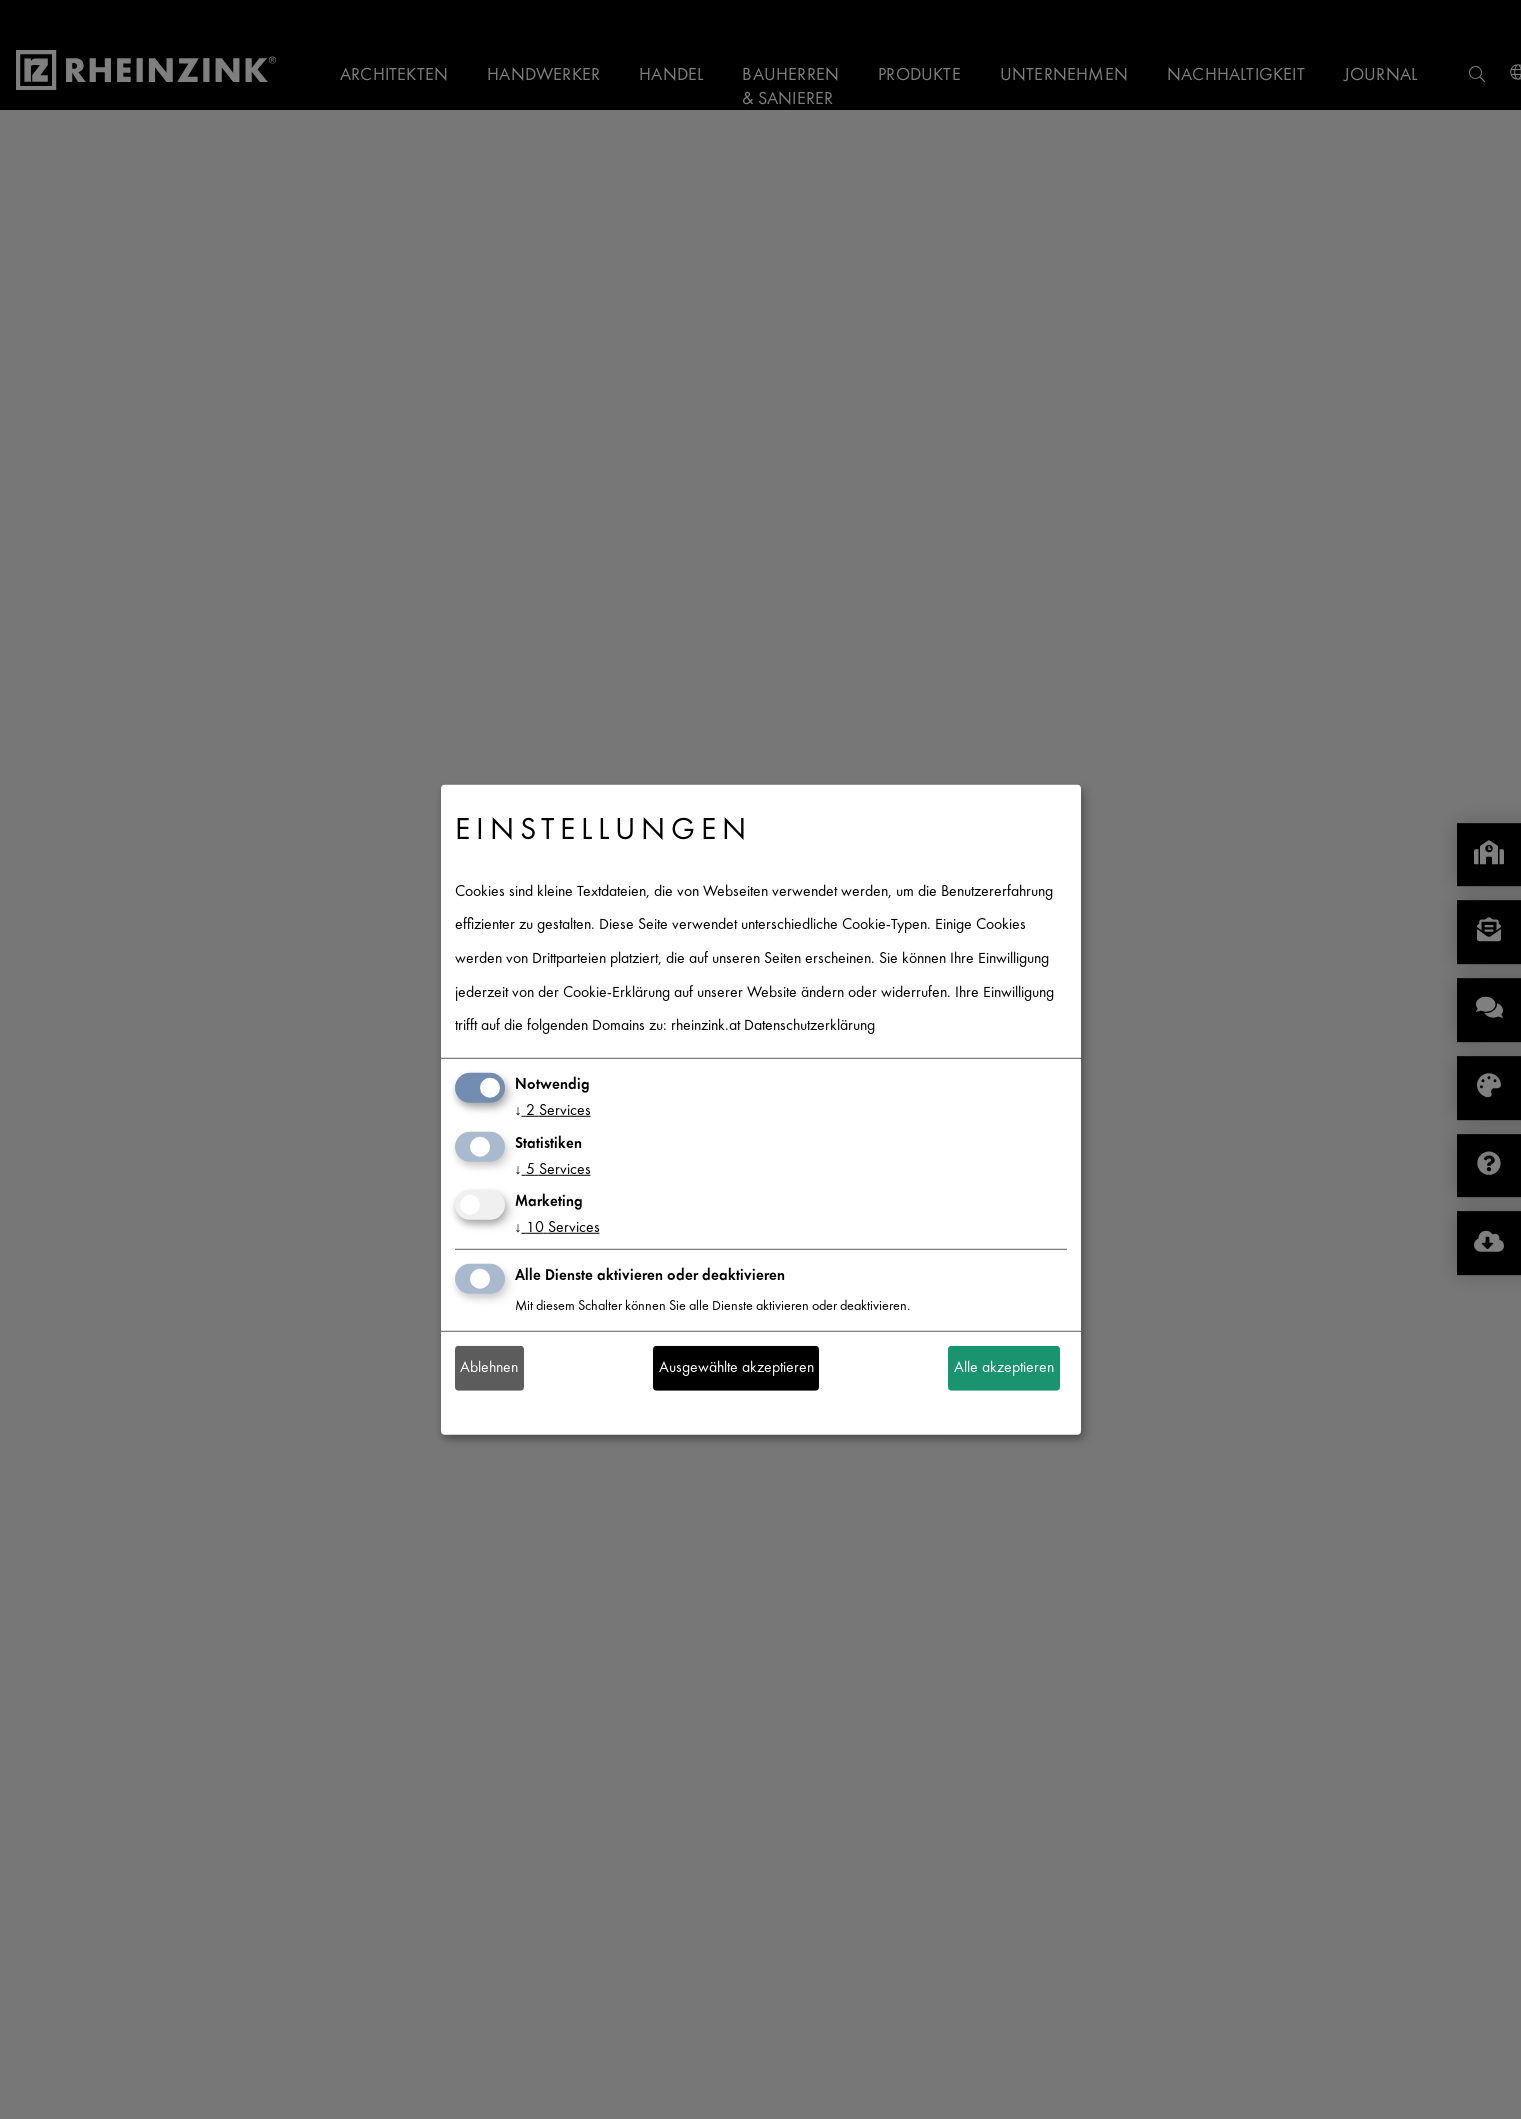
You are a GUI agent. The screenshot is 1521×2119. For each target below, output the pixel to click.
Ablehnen (489, 1368)
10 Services (557, 1228)
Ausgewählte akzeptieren (736, 1368)
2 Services (553, 1111)
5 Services (553, 1169)
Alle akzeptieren (1004, 1368)
